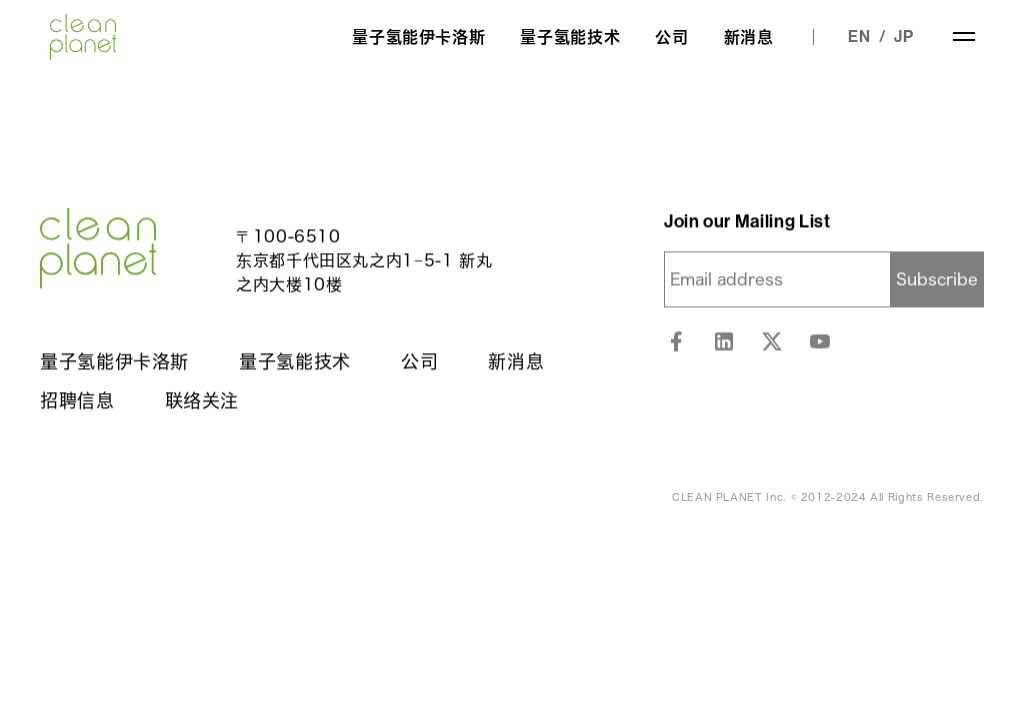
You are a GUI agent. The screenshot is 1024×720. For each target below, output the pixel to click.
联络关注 (202, 401)
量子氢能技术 (570, 37)
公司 (671, 37)
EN (859, 36)
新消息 (749, 37)
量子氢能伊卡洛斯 (418, 37)
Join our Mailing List (747, 222)
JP (904, 36)
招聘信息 (77, 401)
